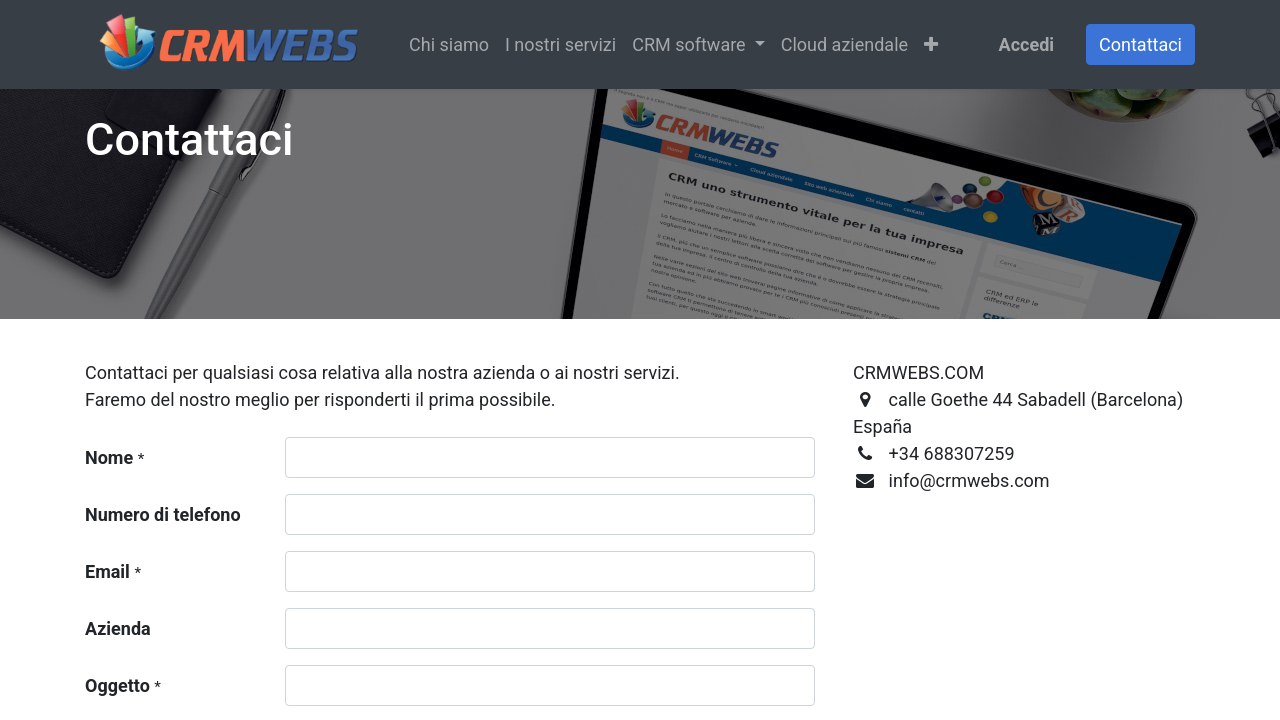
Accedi (1026, 44)
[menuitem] (449, 44)
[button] (931, 44)
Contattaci (1140, 44)
